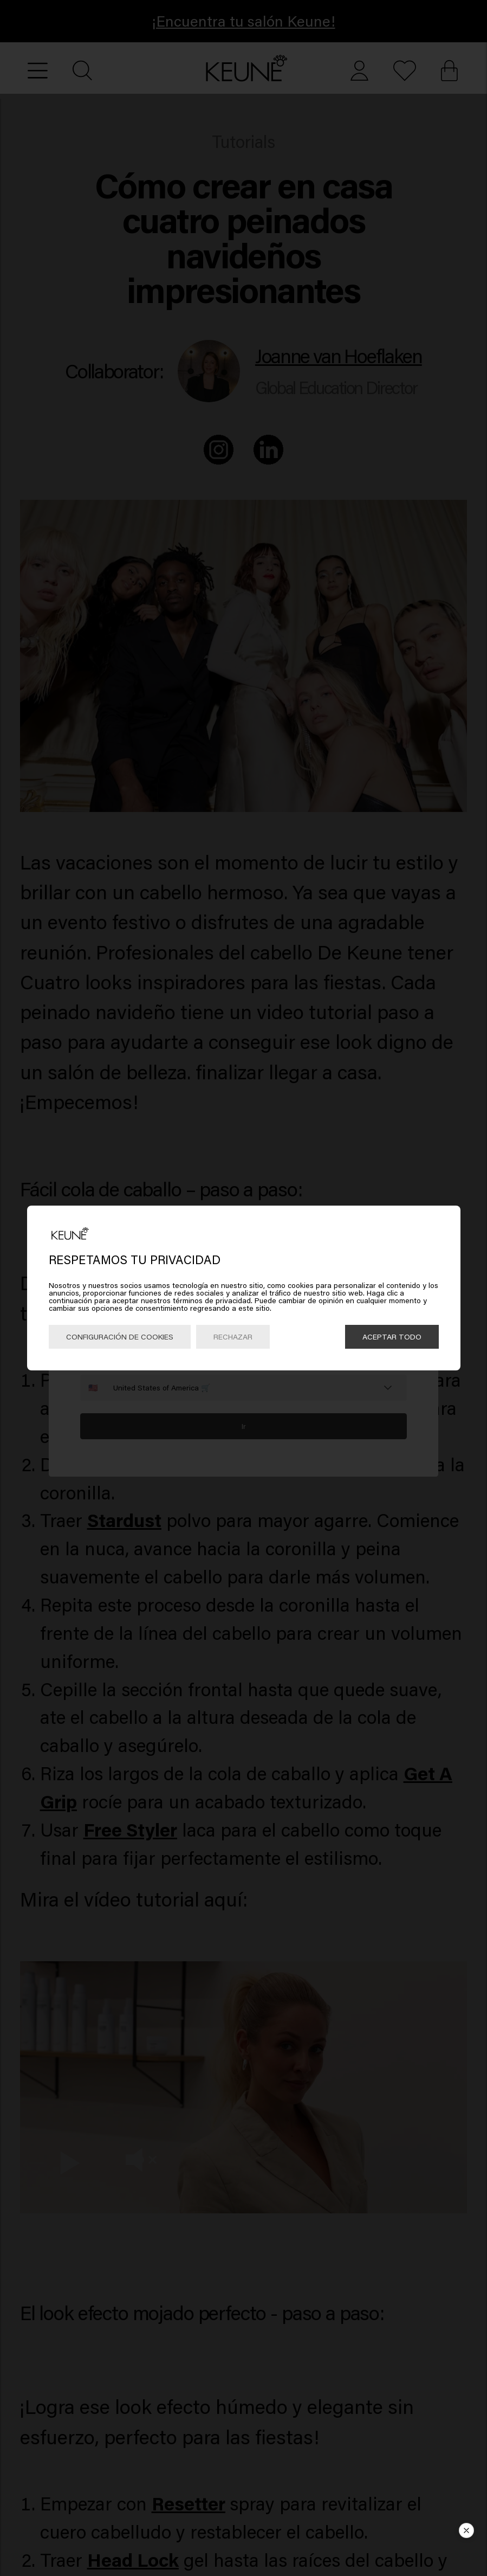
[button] (466, 2530)
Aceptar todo (391, 1336)
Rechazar (232, 1336)
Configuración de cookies (119, 1336)
